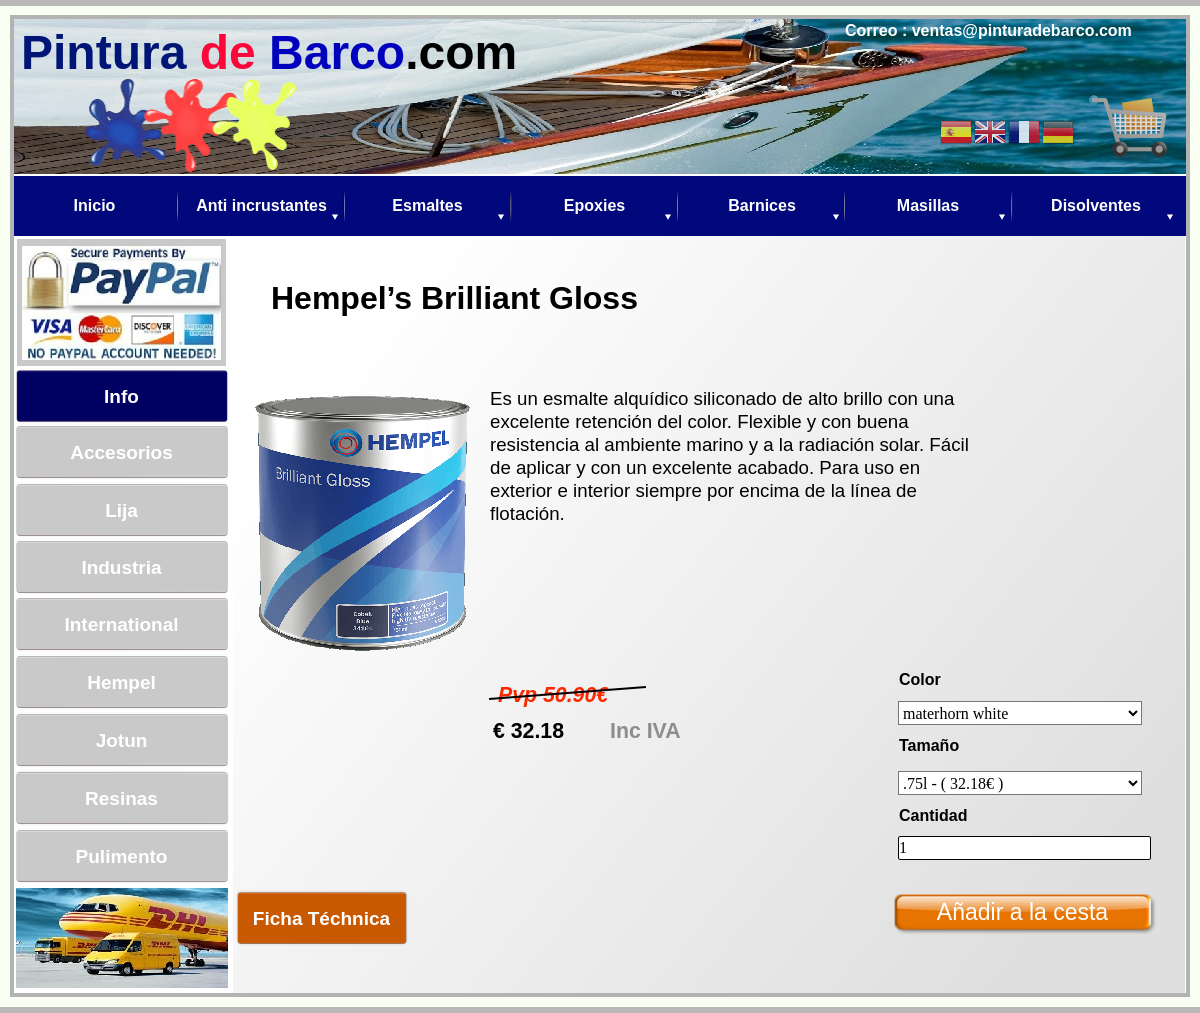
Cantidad (933, 815)
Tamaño (929, 745)
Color (920, 679)
